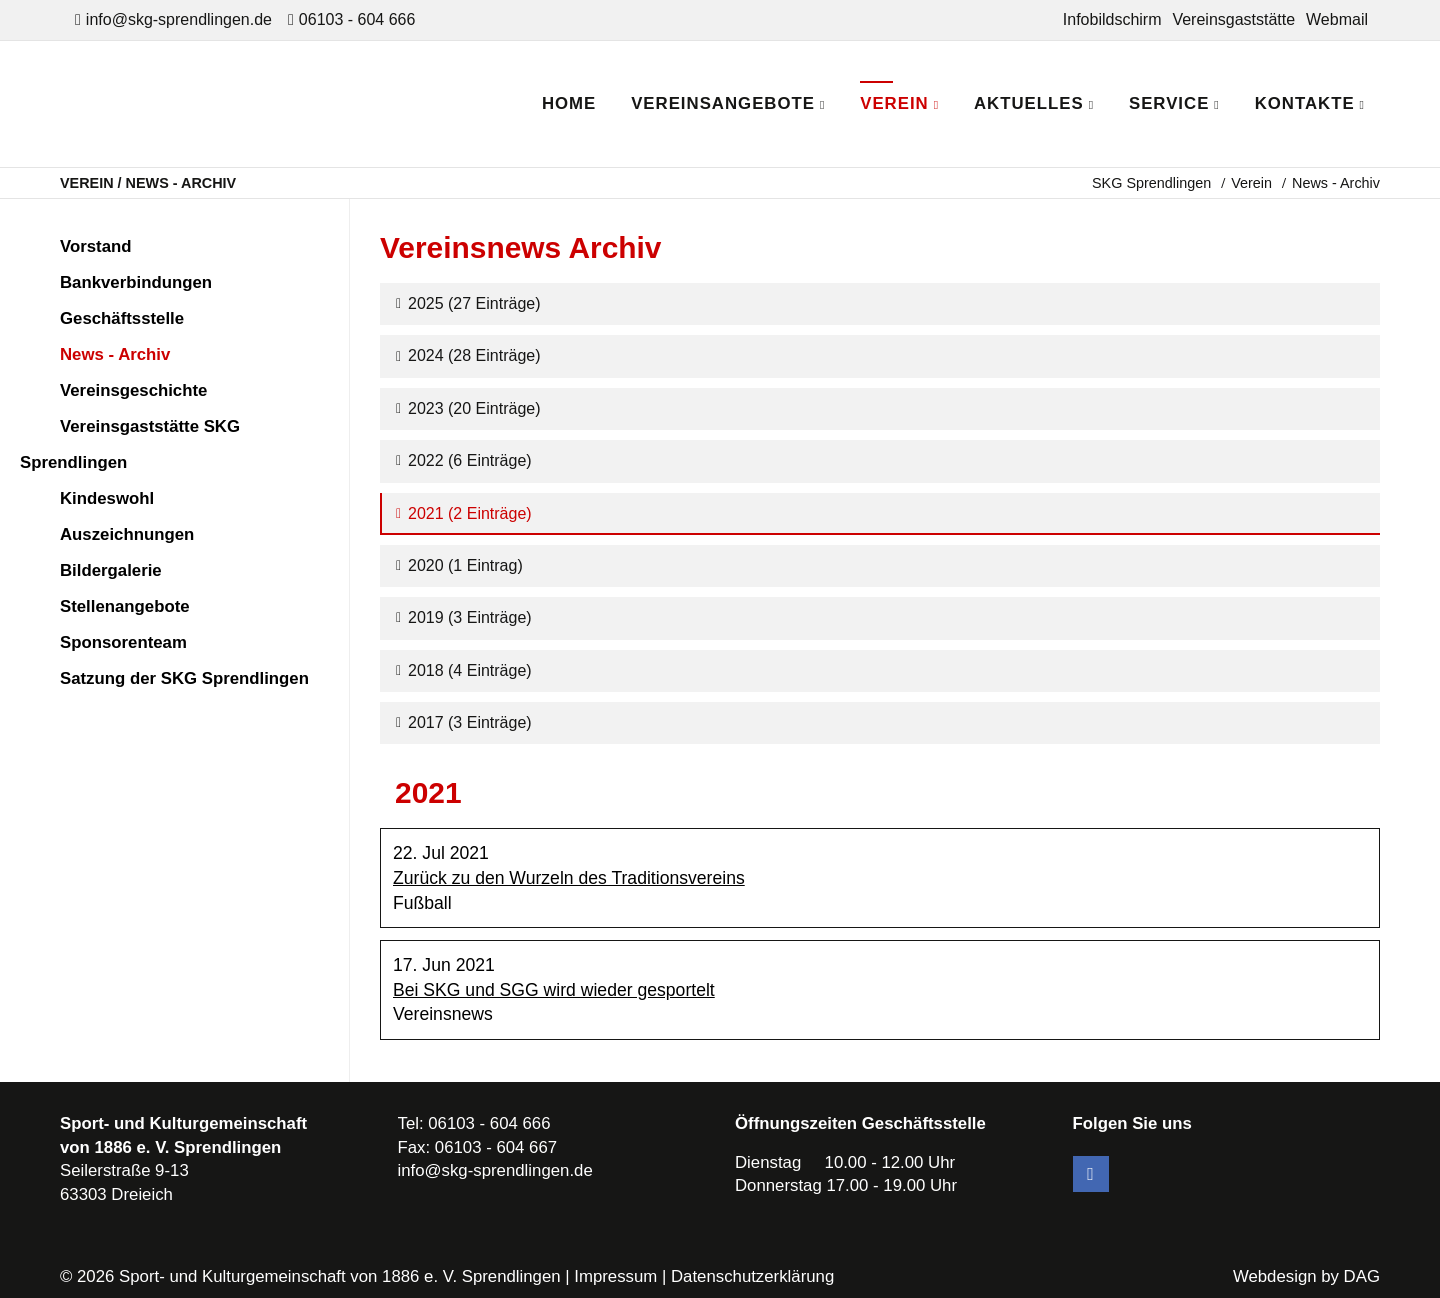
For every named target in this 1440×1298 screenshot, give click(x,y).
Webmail (1337, 19)
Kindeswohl (107, 498)
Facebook (1091, 1174)
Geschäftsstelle (122, 318)
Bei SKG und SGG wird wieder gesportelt (554, 990)
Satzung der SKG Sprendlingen (184, 678)
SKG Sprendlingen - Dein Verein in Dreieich (235, 104)
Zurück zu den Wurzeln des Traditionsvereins (569, 878)
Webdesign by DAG (1306, 1276)
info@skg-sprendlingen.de (179, 19)
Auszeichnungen (127, 534)
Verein (1251, 183)
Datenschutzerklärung (752, 1276)
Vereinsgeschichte (133, 390)
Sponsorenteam (123, 642)
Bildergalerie (111, 570)
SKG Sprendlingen (1151, 183)
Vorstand (95, 246)
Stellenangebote (125, 606)
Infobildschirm (1112, 19)
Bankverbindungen (136, 282)
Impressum (615, 1276)
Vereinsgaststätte (1233, 19)
